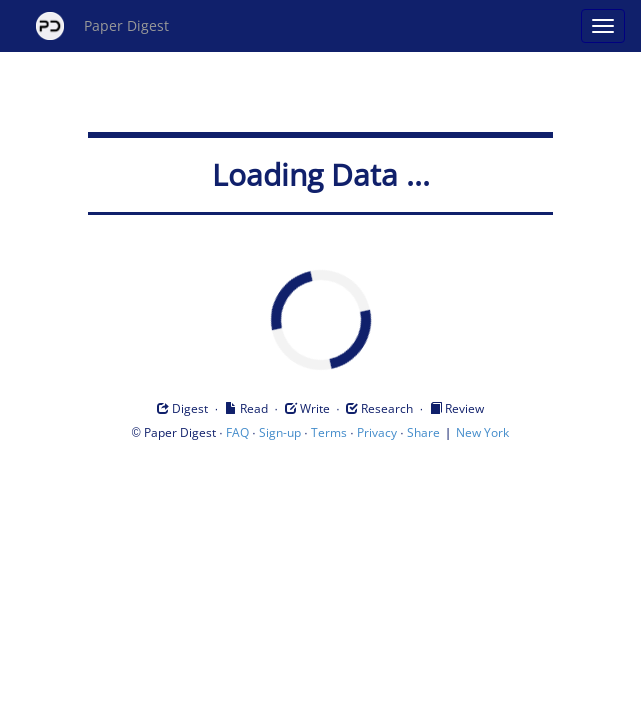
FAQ (237, 432)
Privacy (377, 432)
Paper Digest (102, 26)
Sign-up (280, 432)
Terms (329, 432)
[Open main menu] (603, 26)
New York (482, 432)
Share (423, 432)
